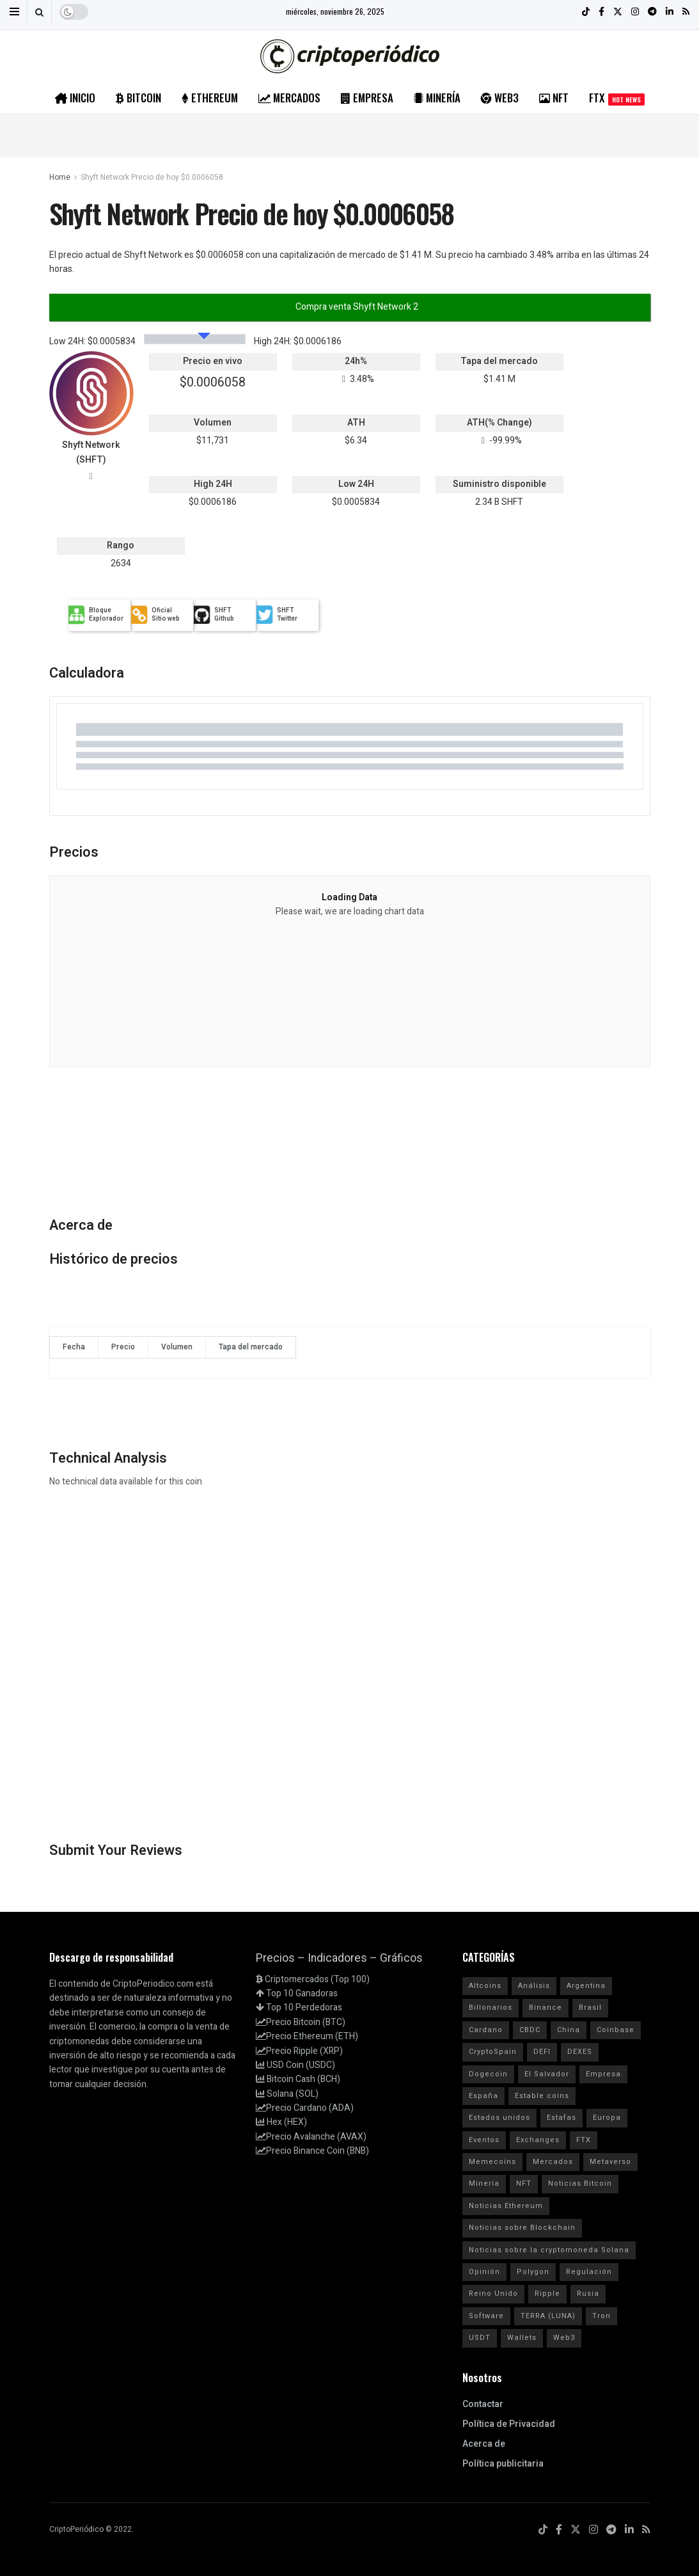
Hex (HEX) (287, 2122)
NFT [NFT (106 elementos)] (523, 2183)
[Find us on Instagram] (593, 2530)
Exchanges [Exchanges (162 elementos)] (538, 2140)
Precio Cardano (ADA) (310, 2108)
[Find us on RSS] (646, 2530)
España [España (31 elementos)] (483, 2095)
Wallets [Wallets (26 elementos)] (522, 2337)
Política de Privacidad (508, 2424)
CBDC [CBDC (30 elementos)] (529, 2029)
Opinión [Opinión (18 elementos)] (484, 2271)
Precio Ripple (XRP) (304, 2051)
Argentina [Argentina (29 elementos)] (586, 1985)
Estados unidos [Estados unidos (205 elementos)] (499, 2117)
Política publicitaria (503, 2463)
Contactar (482, 2404)
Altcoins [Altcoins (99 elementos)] (485, 1985)
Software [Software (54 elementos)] (486, 2315)
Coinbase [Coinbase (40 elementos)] (615, 2029)
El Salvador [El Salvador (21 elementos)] (546, 2074)
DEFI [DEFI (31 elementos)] (542, 2051)
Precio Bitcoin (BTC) (305, 2022)
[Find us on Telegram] (611, 2530)
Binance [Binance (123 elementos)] (545, 2007)
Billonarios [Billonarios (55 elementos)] (490, 2007)
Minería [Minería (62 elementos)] (484, 2183)
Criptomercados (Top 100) (317, 1979)
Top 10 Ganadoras (302, 1993)
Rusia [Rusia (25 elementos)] (588, 2293)
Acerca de (483, 2444)
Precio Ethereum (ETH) (312, 2036)
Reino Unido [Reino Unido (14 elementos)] (493, 2293)
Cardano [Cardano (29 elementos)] (486, 2029)
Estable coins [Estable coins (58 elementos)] (542, 2095)
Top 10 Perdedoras (304, 2007)
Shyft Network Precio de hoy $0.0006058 (152, 177)
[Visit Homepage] (350, 56)
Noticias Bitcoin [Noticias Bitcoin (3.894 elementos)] (580, 2183)
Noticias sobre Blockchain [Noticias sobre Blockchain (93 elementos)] (522, 2227)
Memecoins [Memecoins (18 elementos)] (492, 2161)
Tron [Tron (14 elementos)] (601, 2315)
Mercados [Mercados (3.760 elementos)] (553, 2161)
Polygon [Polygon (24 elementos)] (533, 2271)
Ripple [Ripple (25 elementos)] (547, 2293)
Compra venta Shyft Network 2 (356, 307)
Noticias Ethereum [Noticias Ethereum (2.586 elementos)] (506, 2205)
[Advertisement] (349, 134)
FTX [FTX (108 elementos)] (583, 2140)
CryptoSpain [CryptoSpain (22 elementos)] (493, 2051)
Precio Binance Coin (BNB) (317, 2151)
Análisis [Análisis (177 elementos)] (534, 1985)
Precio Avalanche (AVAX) (316, 2136)
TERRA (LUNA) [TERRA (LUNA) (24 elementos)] (548, 2315)
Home (59, 177)
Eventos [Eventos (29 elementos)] (484, 2140)
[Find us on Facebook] (559, 2530)
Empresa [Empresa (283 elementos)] (603, 2074)
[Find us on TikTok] (542, 2530)
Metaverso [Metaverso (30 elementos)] (610, 2161)
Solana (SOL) (292, 2094)
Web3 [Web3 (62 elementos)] (564, 2337)
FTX (617, 98)
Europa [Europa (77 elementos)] (607, 2117)
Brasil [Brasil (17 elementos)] (590, 2007)
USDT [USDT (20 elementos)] (480, 2337)
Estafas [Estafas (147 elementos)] (561, 2117)
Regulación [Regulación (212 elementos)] (589, 2271)
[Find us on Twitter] (575, 2530)
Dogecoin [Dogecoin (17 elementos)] (488, 2074)
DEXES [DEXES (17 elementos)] (579, 2051)
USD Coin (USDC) (301, 2065)
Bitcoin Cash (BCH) (303, 2079)
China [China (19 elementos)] (568, 2029)
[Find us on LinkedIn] (629, 2530)
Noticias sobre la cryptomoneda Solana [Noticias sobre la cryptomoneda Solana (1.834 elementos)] (549, 2250)
